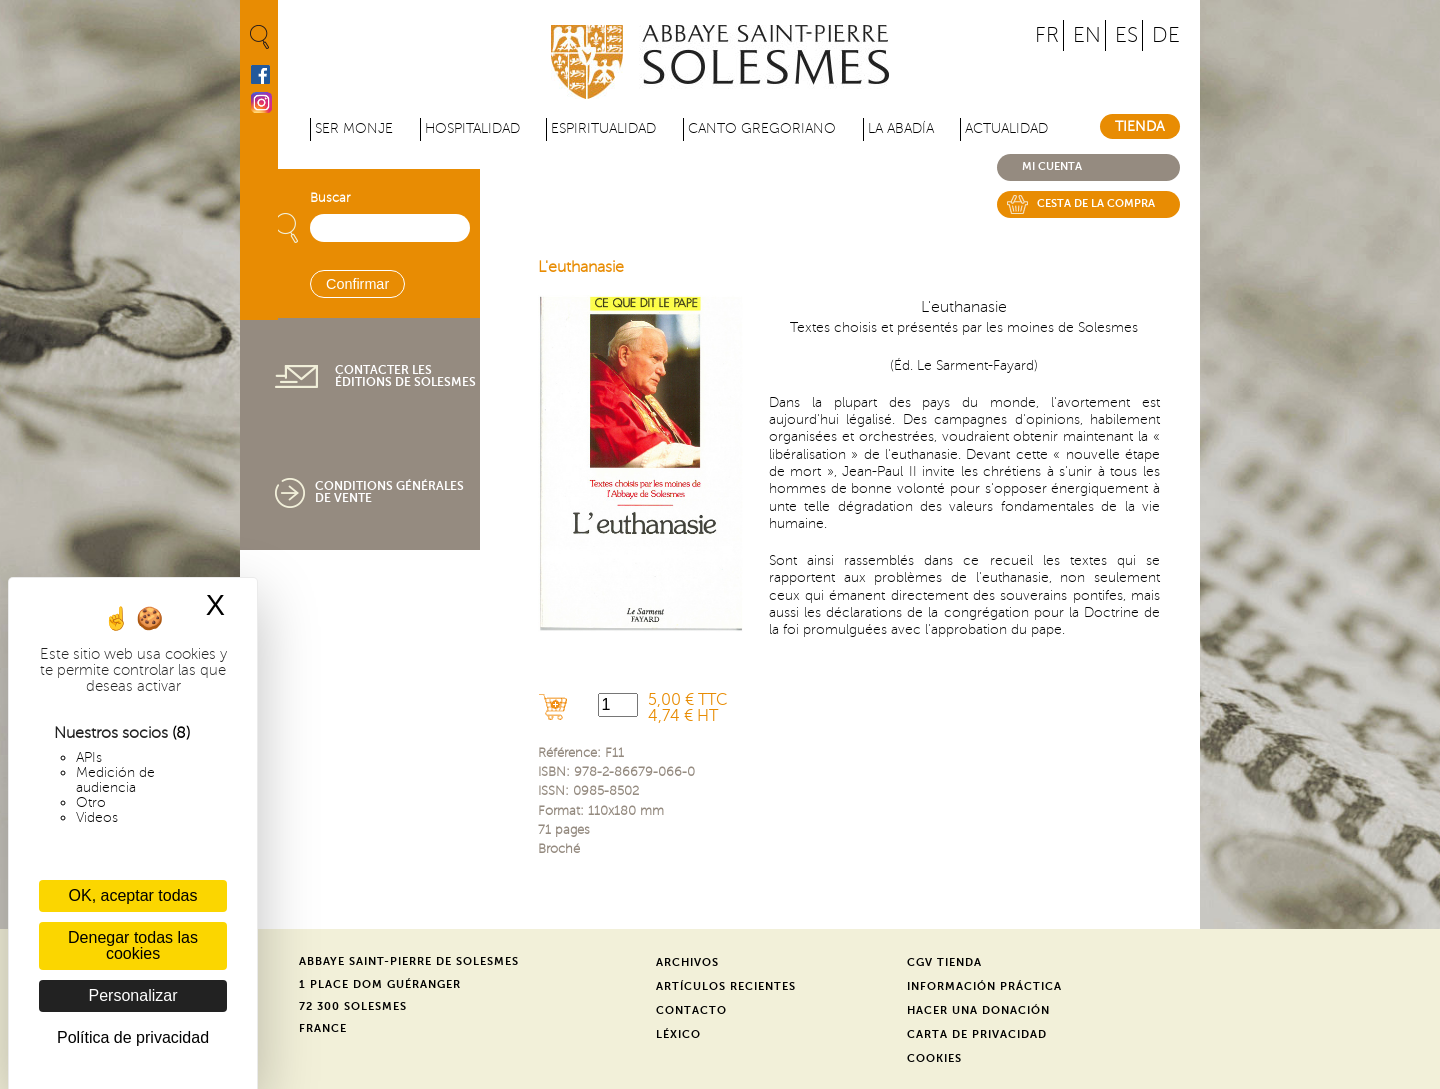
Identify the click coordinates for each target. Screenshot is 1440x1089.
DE (1166, 35)
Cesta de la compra (1096, 203)
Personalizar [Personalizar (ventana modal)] (133, 995)
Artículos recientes (726, 986)
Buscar (330, 198)
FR (1047, 35)
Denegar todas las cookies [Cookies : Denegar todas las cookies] (133, 945)
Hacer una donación (978, 1010)
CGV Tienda (944, 962)
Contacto (691, 1010)
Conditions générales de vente (389, 492)
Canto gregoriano (762, 128)
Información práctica (984, 986)
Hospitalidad (472, 128)
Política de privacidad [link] (133, 1037)
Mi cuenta (1052, 166)
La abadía (901, 128)
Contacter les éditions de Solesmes (405, 376)
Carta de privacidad (977, 1034)
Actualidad (1006, 128)
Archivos (687, 962)
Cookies (934, 1058)
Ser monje (354, 128)
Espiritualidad (603, 128)
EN (1087, 35)
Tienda (1140, 126)
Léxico (678, 1034)
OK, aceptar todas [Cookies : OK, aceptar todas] (133, 895)
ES (1126, 35)
